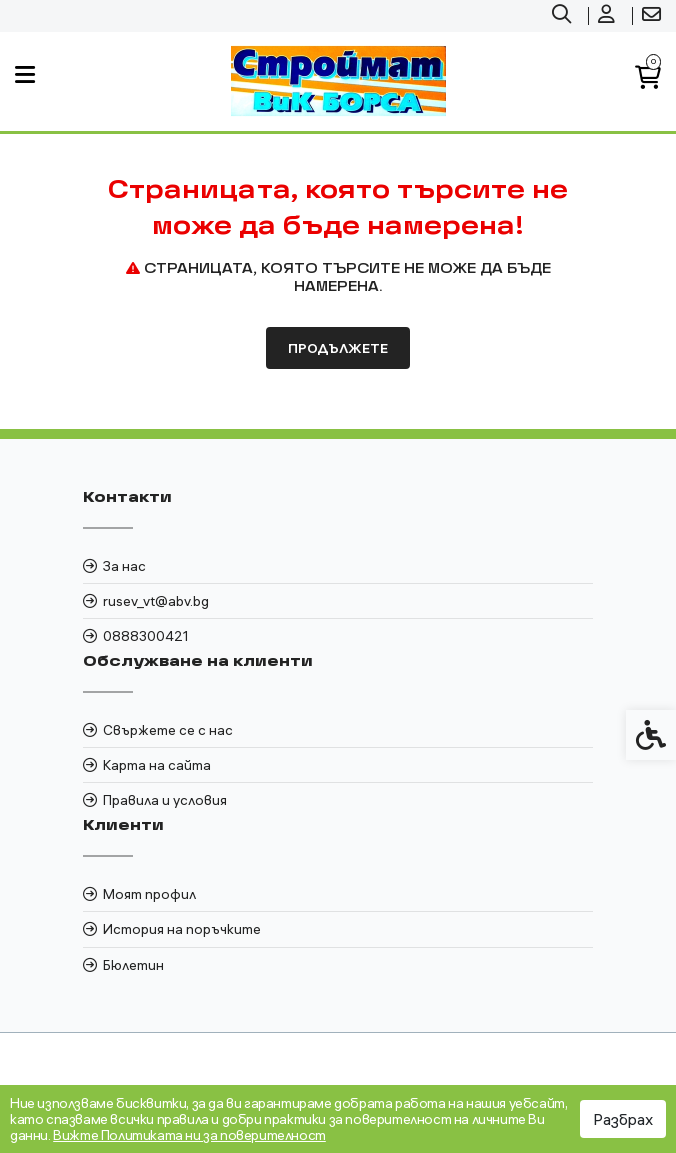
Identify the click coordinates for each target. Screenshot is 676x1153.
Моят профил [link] (149, 894)
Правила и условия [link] (165, 800)
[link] (564, 16)
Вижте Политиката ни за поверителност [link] (189, 1135)
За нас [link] (124, 566)
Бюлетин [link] (133, 965)
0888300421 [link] (146, 636)
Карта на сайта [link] (157, 765)
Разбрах (623, 1119)
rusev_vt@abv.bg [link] (156, 601)
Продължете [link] (338, 348)
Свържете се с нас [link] (168, 730)
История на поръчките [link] (182, 929)
